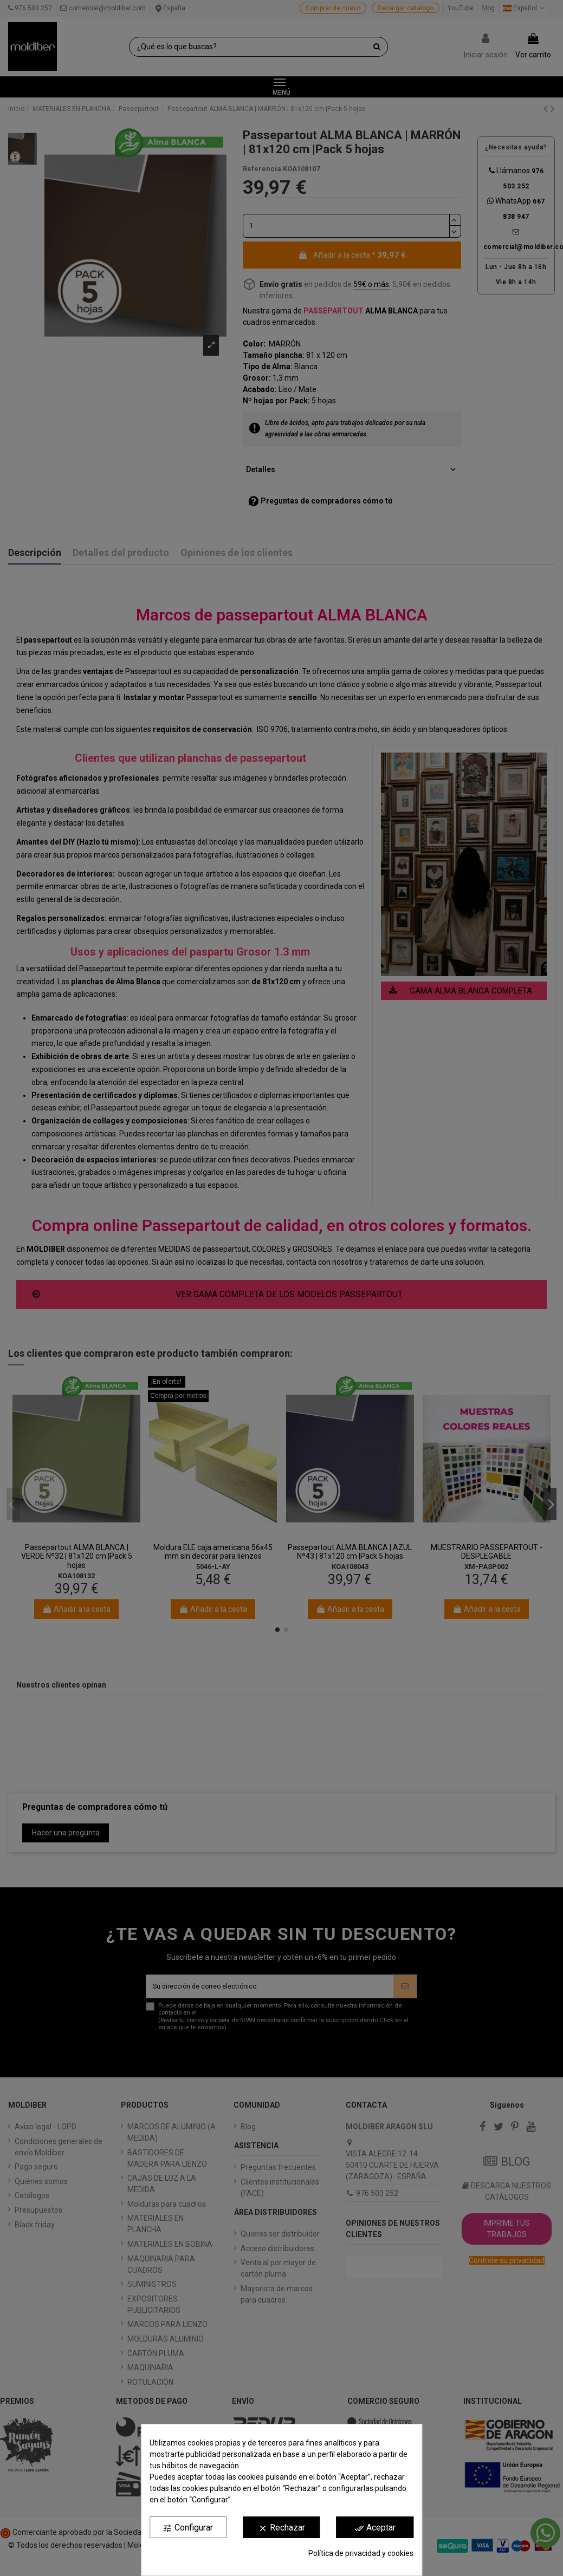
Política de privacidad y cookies (360, 2553)
